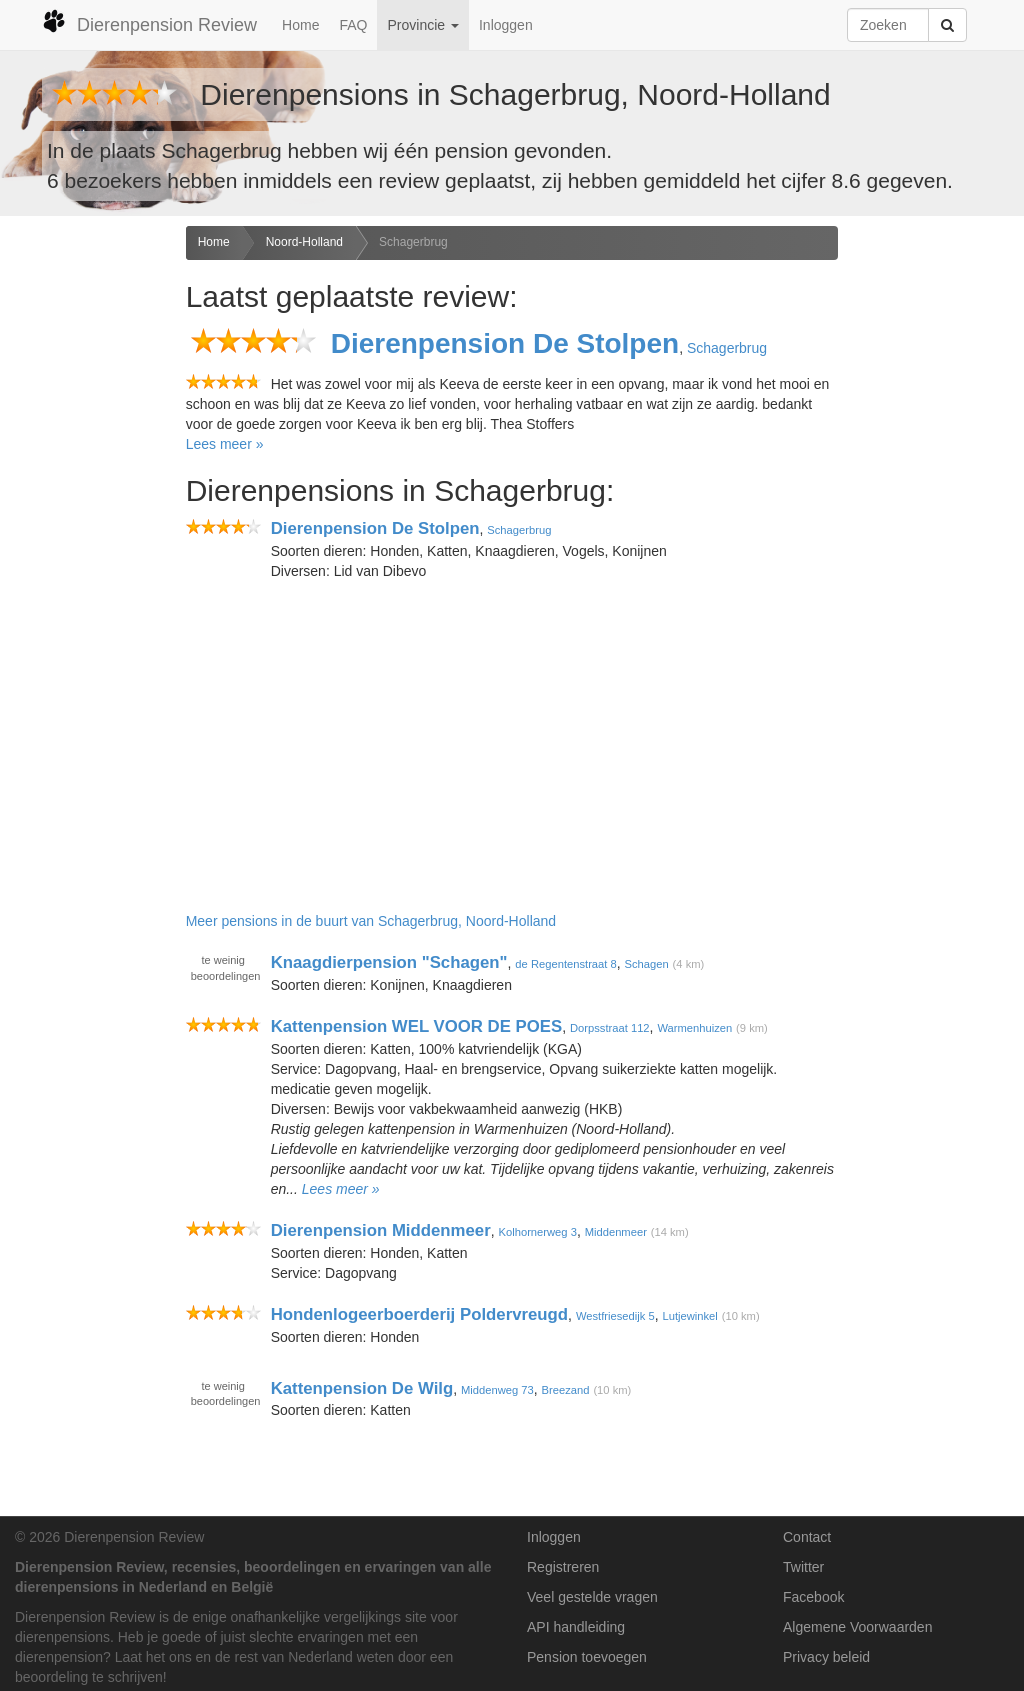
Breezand (566, 1389)
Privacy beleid (826, 1657)
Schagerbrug (413, 242)
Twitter (803, 1567)
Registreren (563, 1567)
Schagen (647, 964)
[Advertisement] (85, 541)
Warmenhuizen (694, 1028)
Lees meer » (225, 444)
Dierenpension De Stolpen (505, 343)
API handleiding (576, 1627)
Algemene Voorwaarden (857, 1627)
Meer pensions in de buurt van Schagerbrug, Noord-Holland (371, 921)
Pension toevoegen (587, 1657)
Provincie (422, 25)
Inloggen (506, 25)
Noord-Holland (304, 242)
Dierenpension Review (149, 22)
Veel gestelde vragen (592, 1597)
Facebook (813, 1597)
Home (300, 25)
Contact (807, 1537)
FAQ (353, 25)
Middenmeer (616, 1232)
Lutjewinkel (689, 1316)
